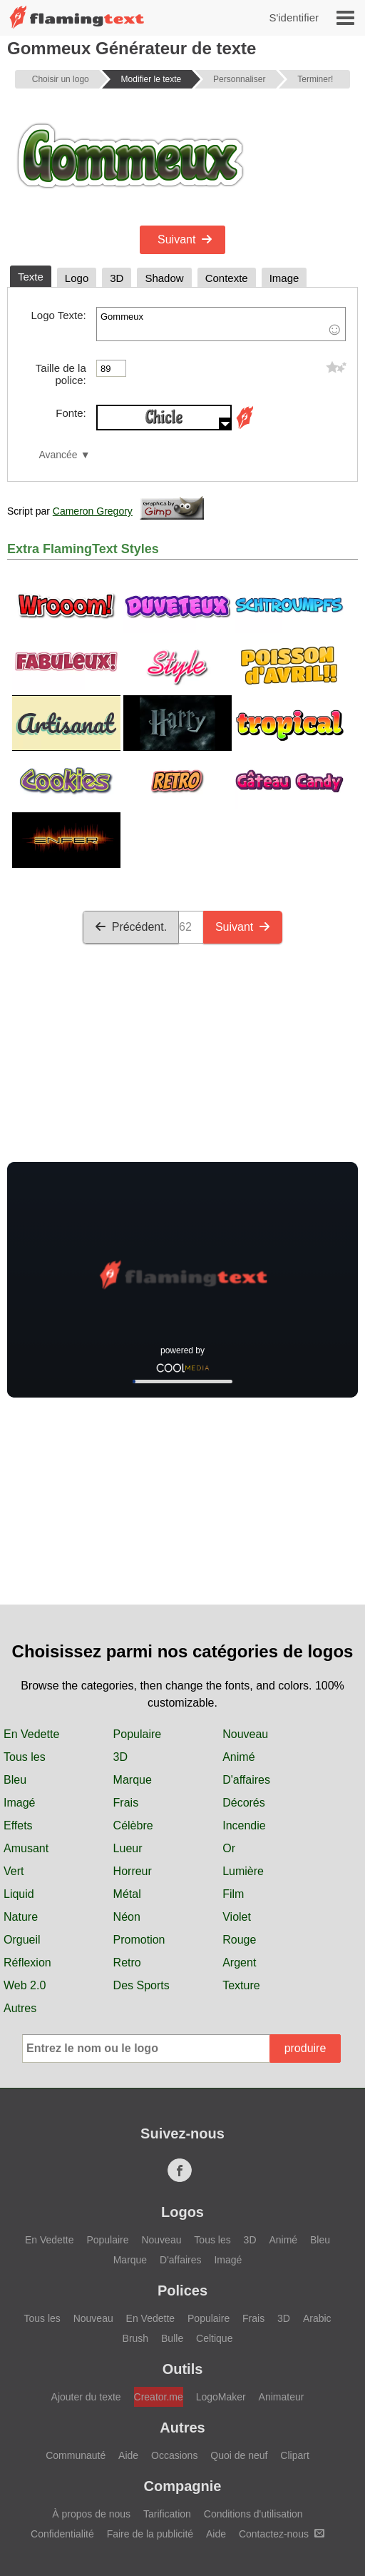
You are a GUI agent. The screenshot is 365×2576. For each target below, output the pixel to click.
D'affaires (246, 1780)
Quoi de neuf (238, 2455)
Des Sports (141, 1985)
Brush (136, 2338)
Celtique (214, 2338)
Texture (240, 1985)
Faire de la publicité (150, 2534)
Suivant (185, 239)
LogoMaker (221, 2397)
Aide (128, 2455)
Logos (182, 2212)
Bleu (15, 1780)
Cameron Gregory (93, 511)
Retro (127, 1962)
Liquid (19, 1894)
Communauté (76, 2455)
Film (233, 1894)
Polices (182, 2290)
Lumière (243, 1871)
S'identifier (294, 17)
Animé (238, 1757)
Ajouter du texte (86, 2397)
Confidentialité (62, 2534)
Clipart (294, 2455)
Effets (18, 1825)
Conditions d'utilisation (253, 2514)
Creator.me (158, 2397)
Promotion (139, 1940)
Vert (14, 1871)
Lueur (128, 1848)
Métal (127, 1894)
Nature (21, 1917)
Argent (239, 1962)
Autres (20, 2008)
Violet (236, 1917)
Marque (132, 1780)
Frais (126, 1803)
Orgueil (22, 1940)
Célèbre (133, 1825)
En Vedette (31, 1734)
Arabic (317, 2318)
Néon (126, 1917)
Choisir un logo (60, 79)
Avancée (57, 455)
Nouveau (245, 1734)
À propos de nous (91, 2514)
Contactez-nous (281, 2534)
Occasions (174, 2455)
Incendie (244, 1825)
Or (228, 1848)
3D (120, 1757)
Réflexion (27, 1962)
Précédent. (131, 927)
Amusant (26, 1848)
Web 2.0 (25, 1985)
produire (305, 2048)
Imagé (19, 1803)
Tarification (167, 2514)
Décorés (243, 1803)
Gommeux (221, 324)
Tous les (25, 1757)
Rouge (239, 1940)
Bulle (172, 2338)
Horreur (132, 1871)
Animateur (281, 2397)
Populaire (137, 1734)
